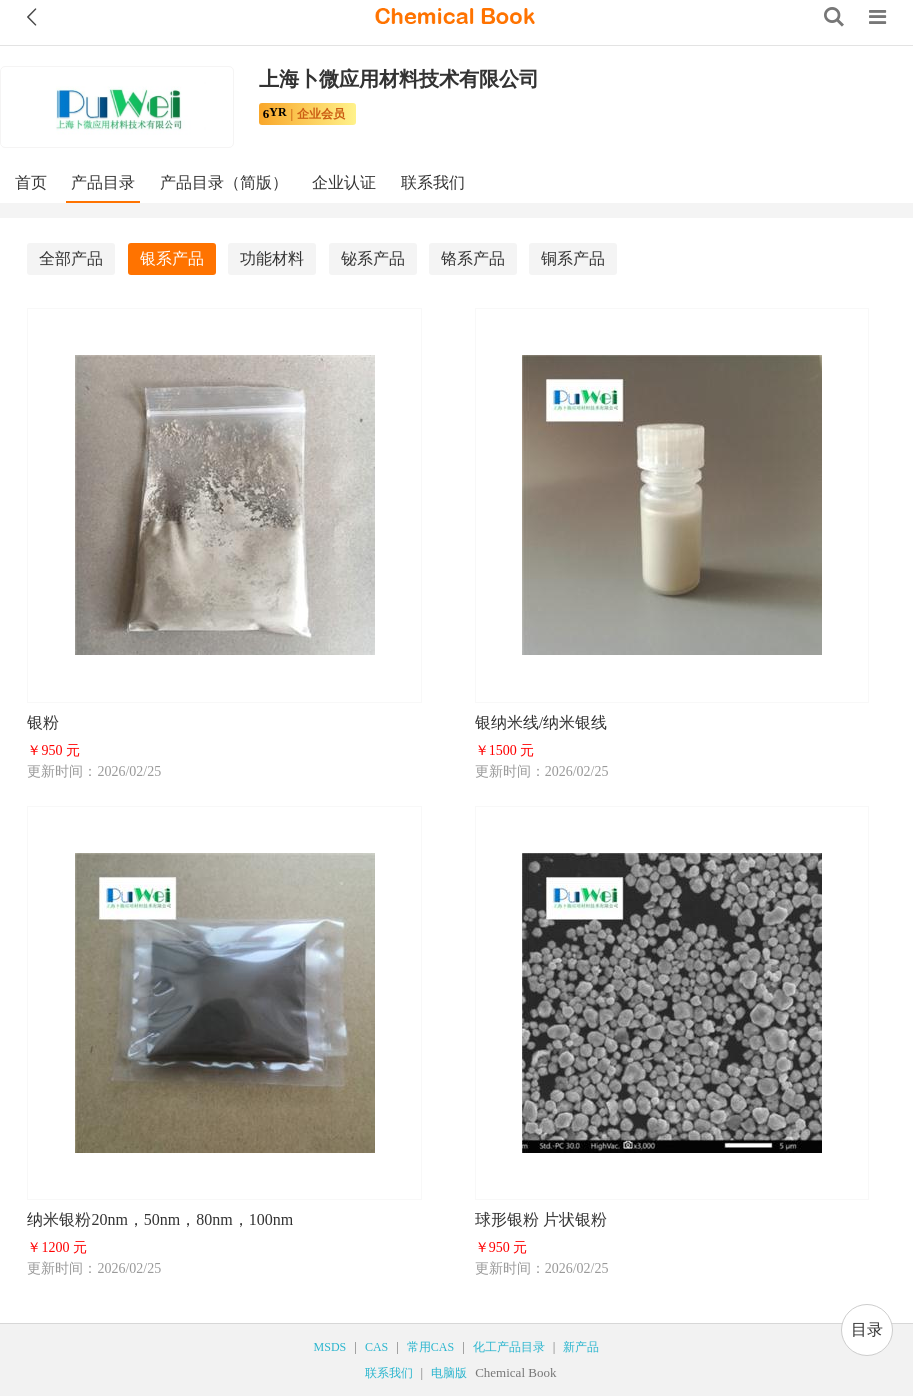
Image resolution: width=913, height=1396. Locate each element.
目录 (867, 1329)
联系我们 (433, 182)
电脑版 (449, 1373)
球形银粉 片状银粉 (541, 1219)
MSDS (330, 1347)
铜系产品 (573, 258)
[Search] (834, 17)
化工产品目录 (509, 1347)
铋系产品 (373, 258)
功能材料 (272, 258)
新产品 (581, 1347)
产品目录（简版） (224, 182)
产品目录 (103, 182)
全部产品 (71, 258)
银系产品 (172, 258)
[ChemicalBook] (455, 17)
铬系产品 (473, 258)
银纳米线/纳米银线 (541, 722)
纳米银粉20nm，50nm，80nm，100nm (160, 1219)
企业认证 (344, 182)
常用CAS (430, 1347)
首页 (31, 182)
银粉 (43, 722)
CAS (376, 1347)
